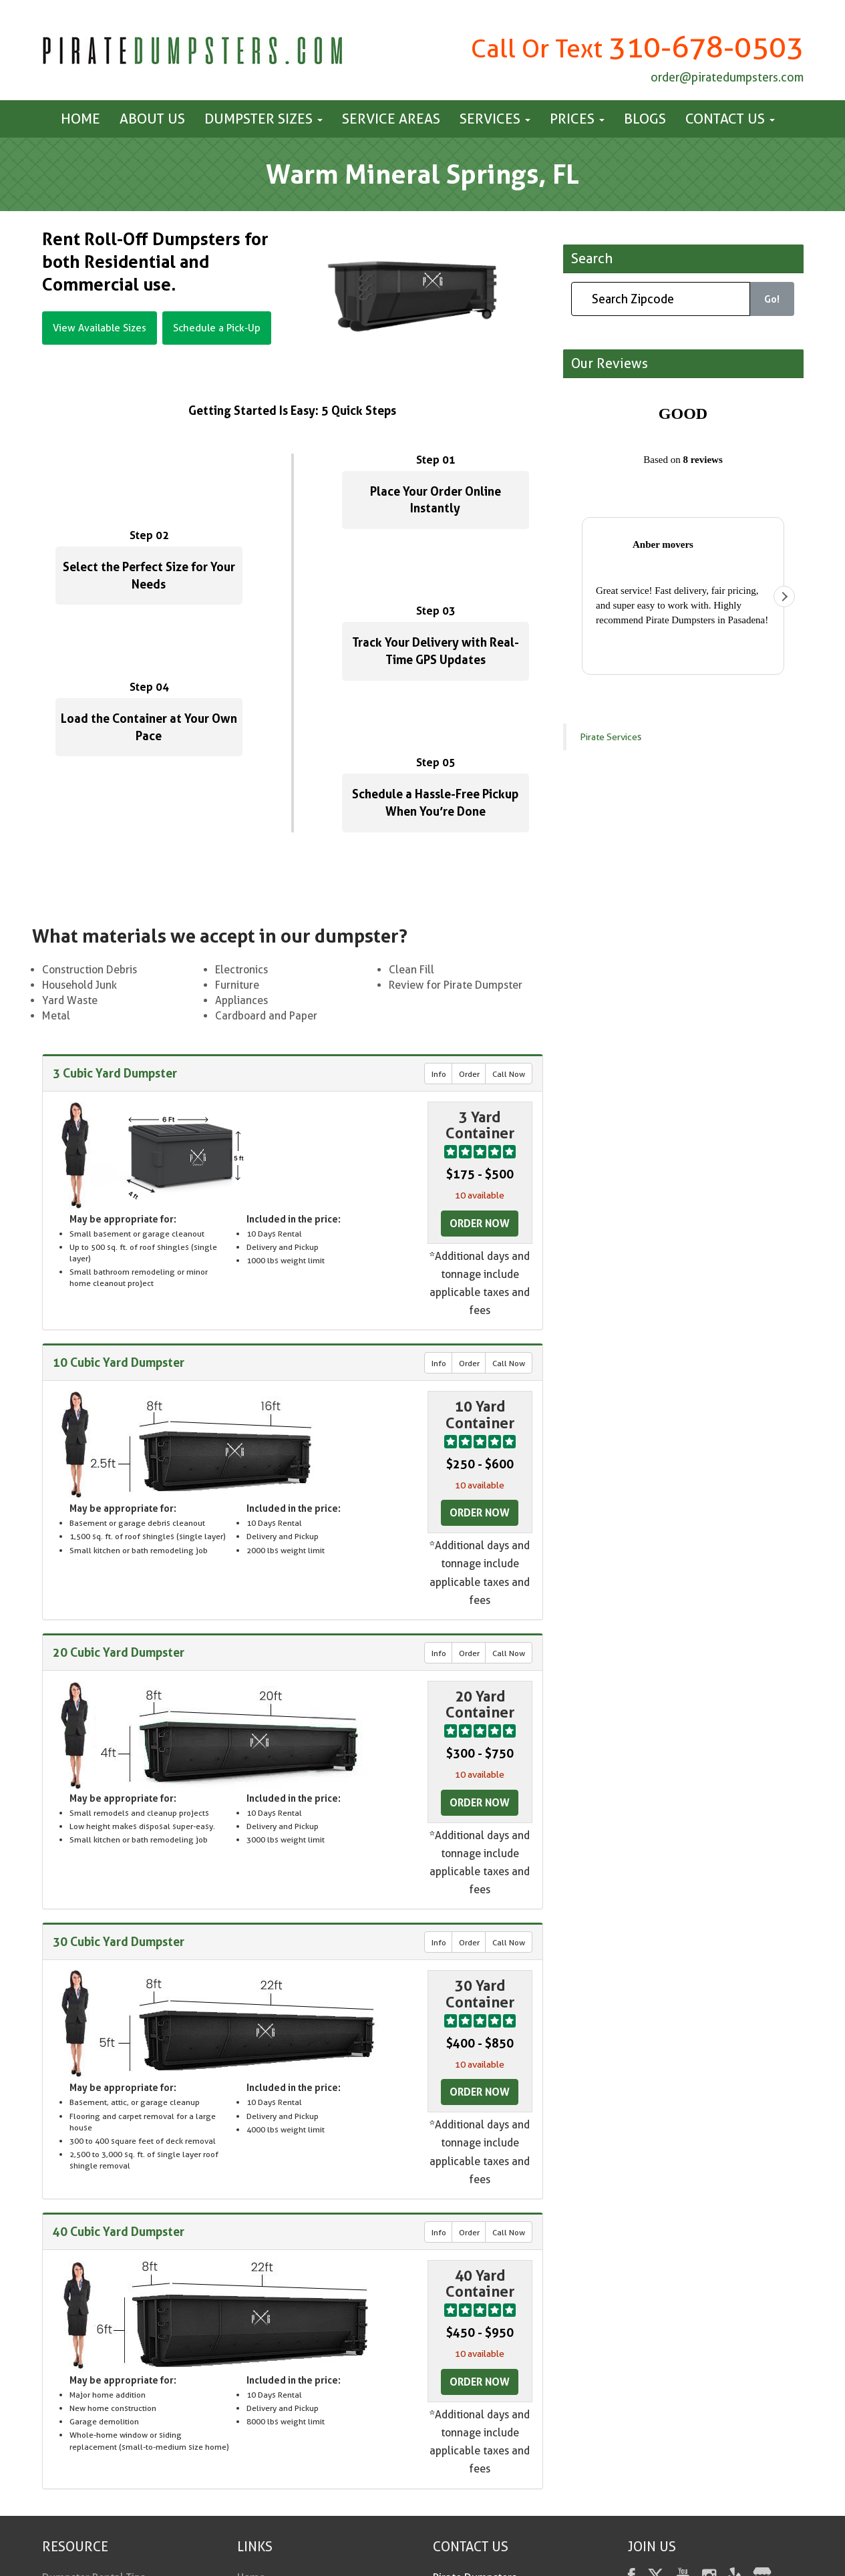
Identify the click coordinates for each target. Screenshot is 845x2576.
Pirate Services (610, 419)
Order (469, 1074)
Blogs (645, 118)
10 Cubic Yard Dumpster (118, 1362)
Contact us (730, 118)
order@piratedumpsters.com (727, 77)
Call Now (508, 1074)
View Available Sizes (99, 328)
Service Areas (391, 118)
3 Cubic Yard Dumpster (115, 1073)
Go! (772, 299)
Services (495, 118)
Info (439, 1074)
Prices (577, 118)
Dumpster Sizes (263, 118)
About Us (152, 118)
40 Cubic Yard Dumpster (118, 2231)
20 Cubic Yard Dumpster (118, 1652)
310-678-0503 (706, 47)
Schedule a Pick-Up (217, 328)
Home (80, 118)
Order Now (480, 1223)
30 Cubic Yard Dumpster (118, 1942)
